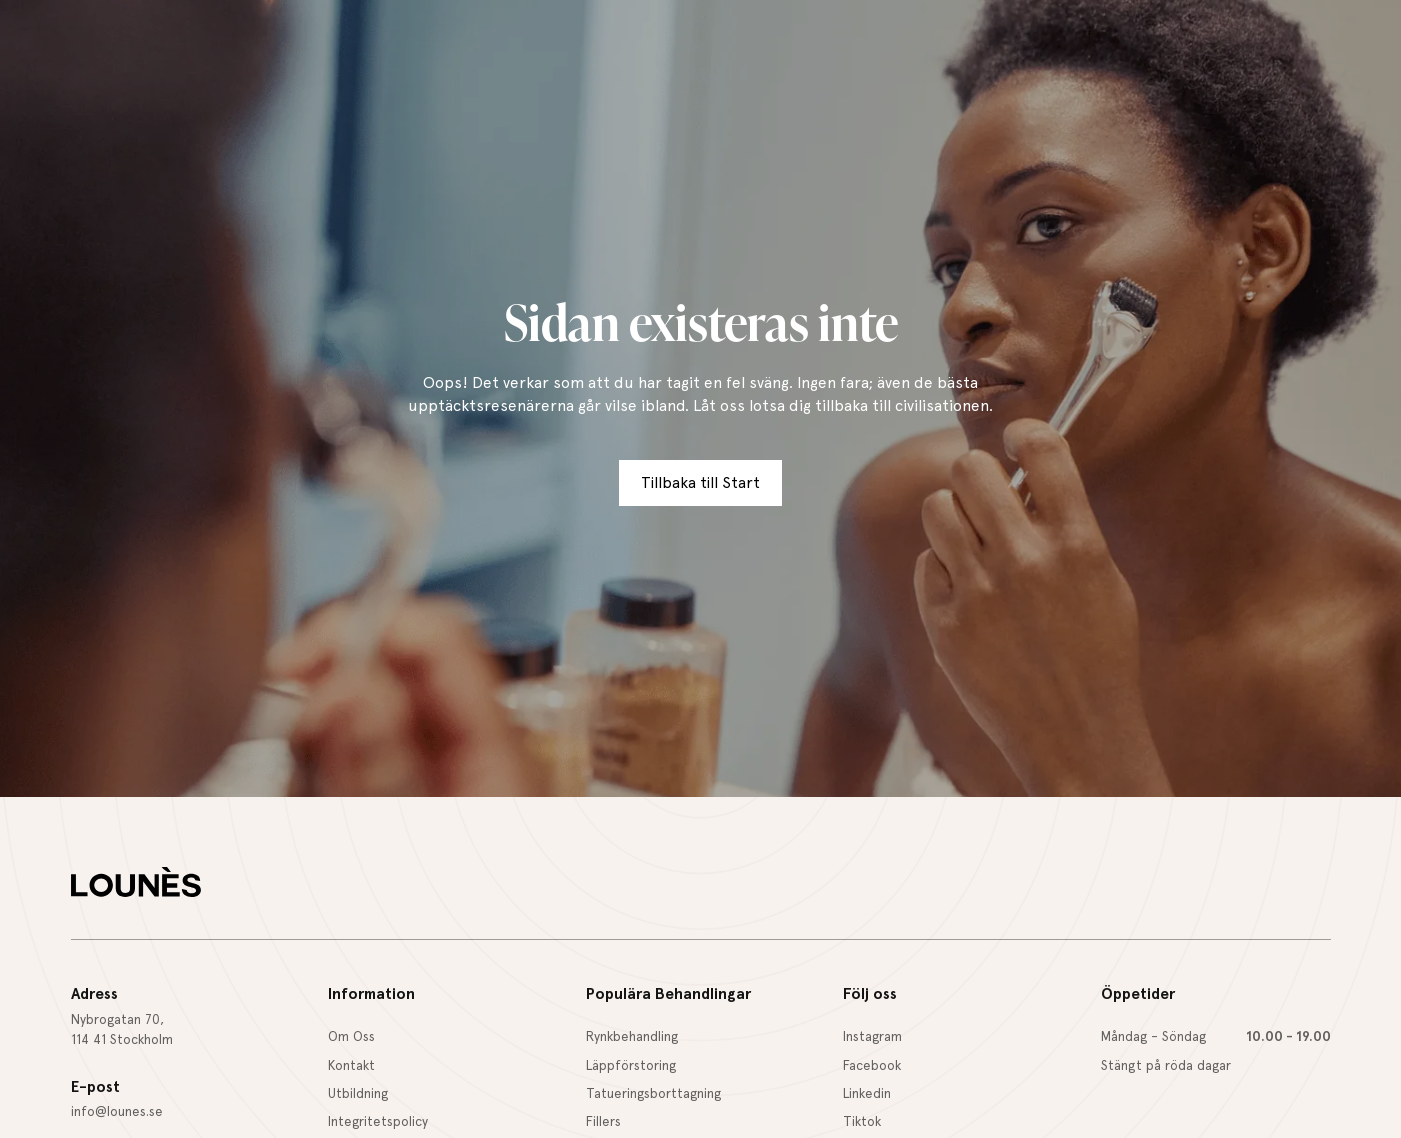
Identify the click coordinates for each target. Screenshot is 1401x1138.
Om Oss (351, 1036)
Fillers (603, 1121)
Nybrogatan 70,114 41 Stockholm (122, 1029)
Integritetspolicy (378, 1121)
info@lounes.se (117, 1111)
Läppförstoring (631, 1065)
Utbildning (358, 1093)
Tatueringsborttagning (653, 1093)
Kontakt (351, 1065)
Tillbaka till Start (700, 482)
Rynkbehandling (632, 1036)
